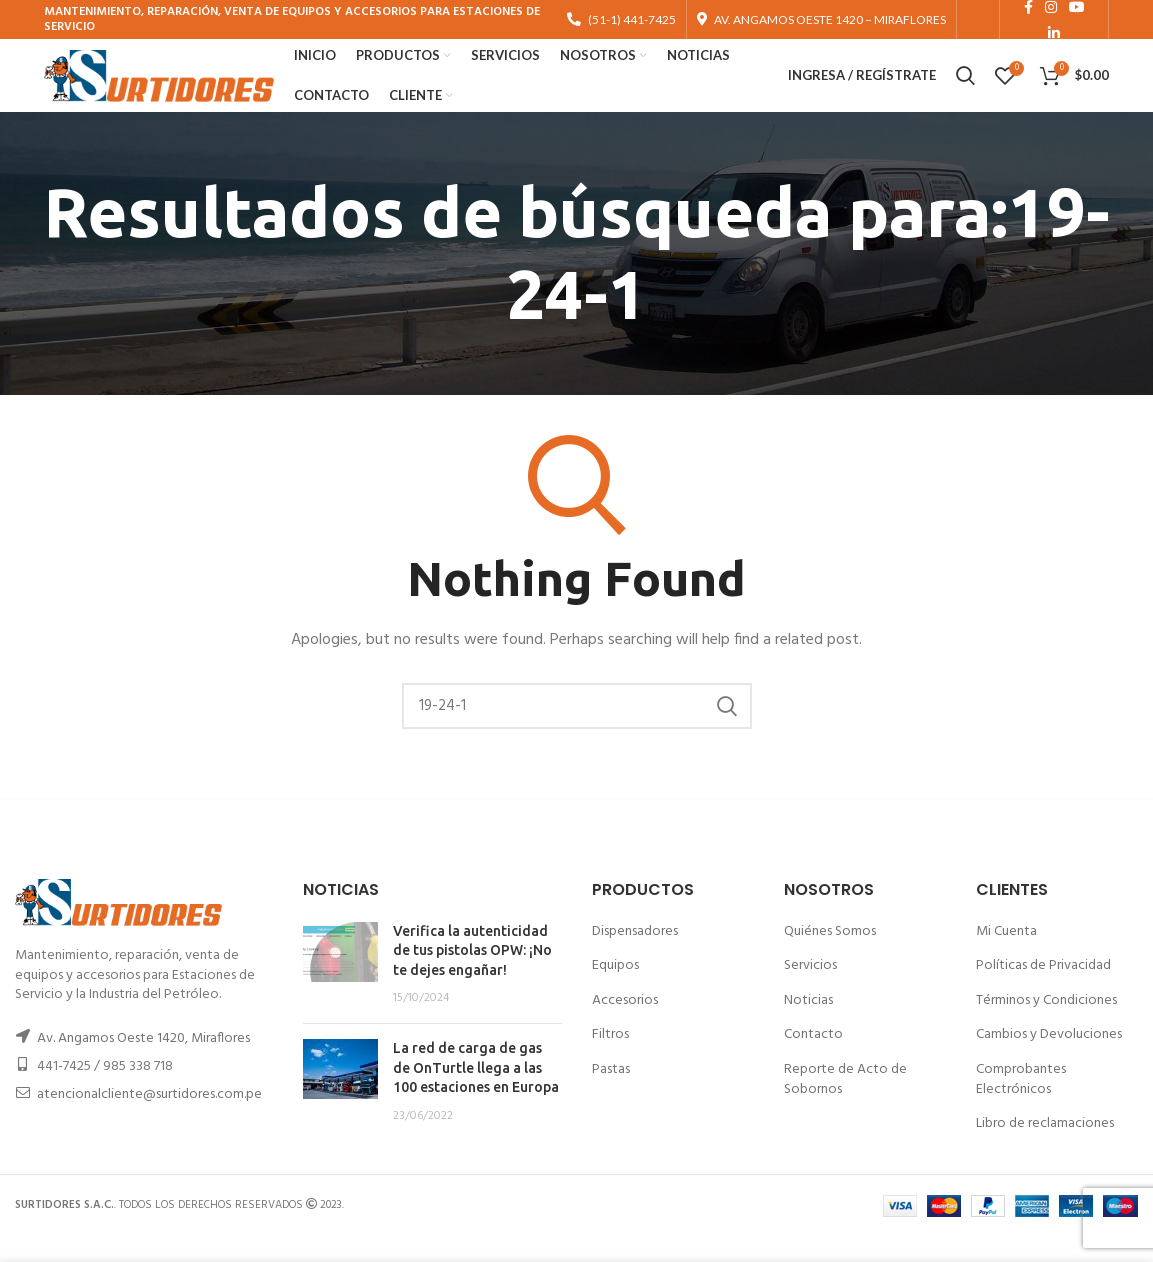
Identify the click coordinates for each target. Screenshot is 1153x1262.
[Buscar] (577, 731)
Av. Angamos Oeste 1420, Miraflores (143, 1062)
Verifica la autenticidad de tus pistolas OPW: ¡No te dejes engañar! (472, 974)
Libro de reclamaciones (1045, 1148)
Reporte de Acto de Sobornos (845, 1104)
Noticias (808, 1025)
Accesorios (625, 1025)
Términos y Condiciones (1046, 1025)
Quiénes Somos (830, 955)
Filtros (610, 1059)
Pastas (611, 1094)
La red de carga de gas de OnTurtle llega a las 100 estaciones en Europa (476, 1092)
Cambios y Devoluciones (1049, 1059)
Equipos (615, 990)
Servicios (810, 990)
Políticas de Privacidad (1043, 990)
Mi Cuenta (1006, 955)
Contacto (813, 1059)
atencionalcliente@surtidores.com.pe (149, 1118)
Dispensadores (635, 955)
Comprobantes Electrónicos (1021, 1104)
